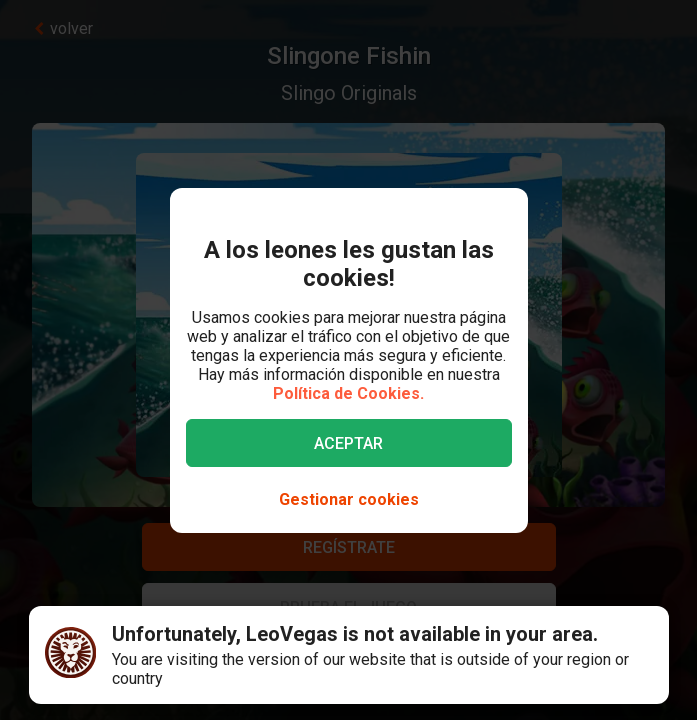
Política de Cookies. (348, 393)
